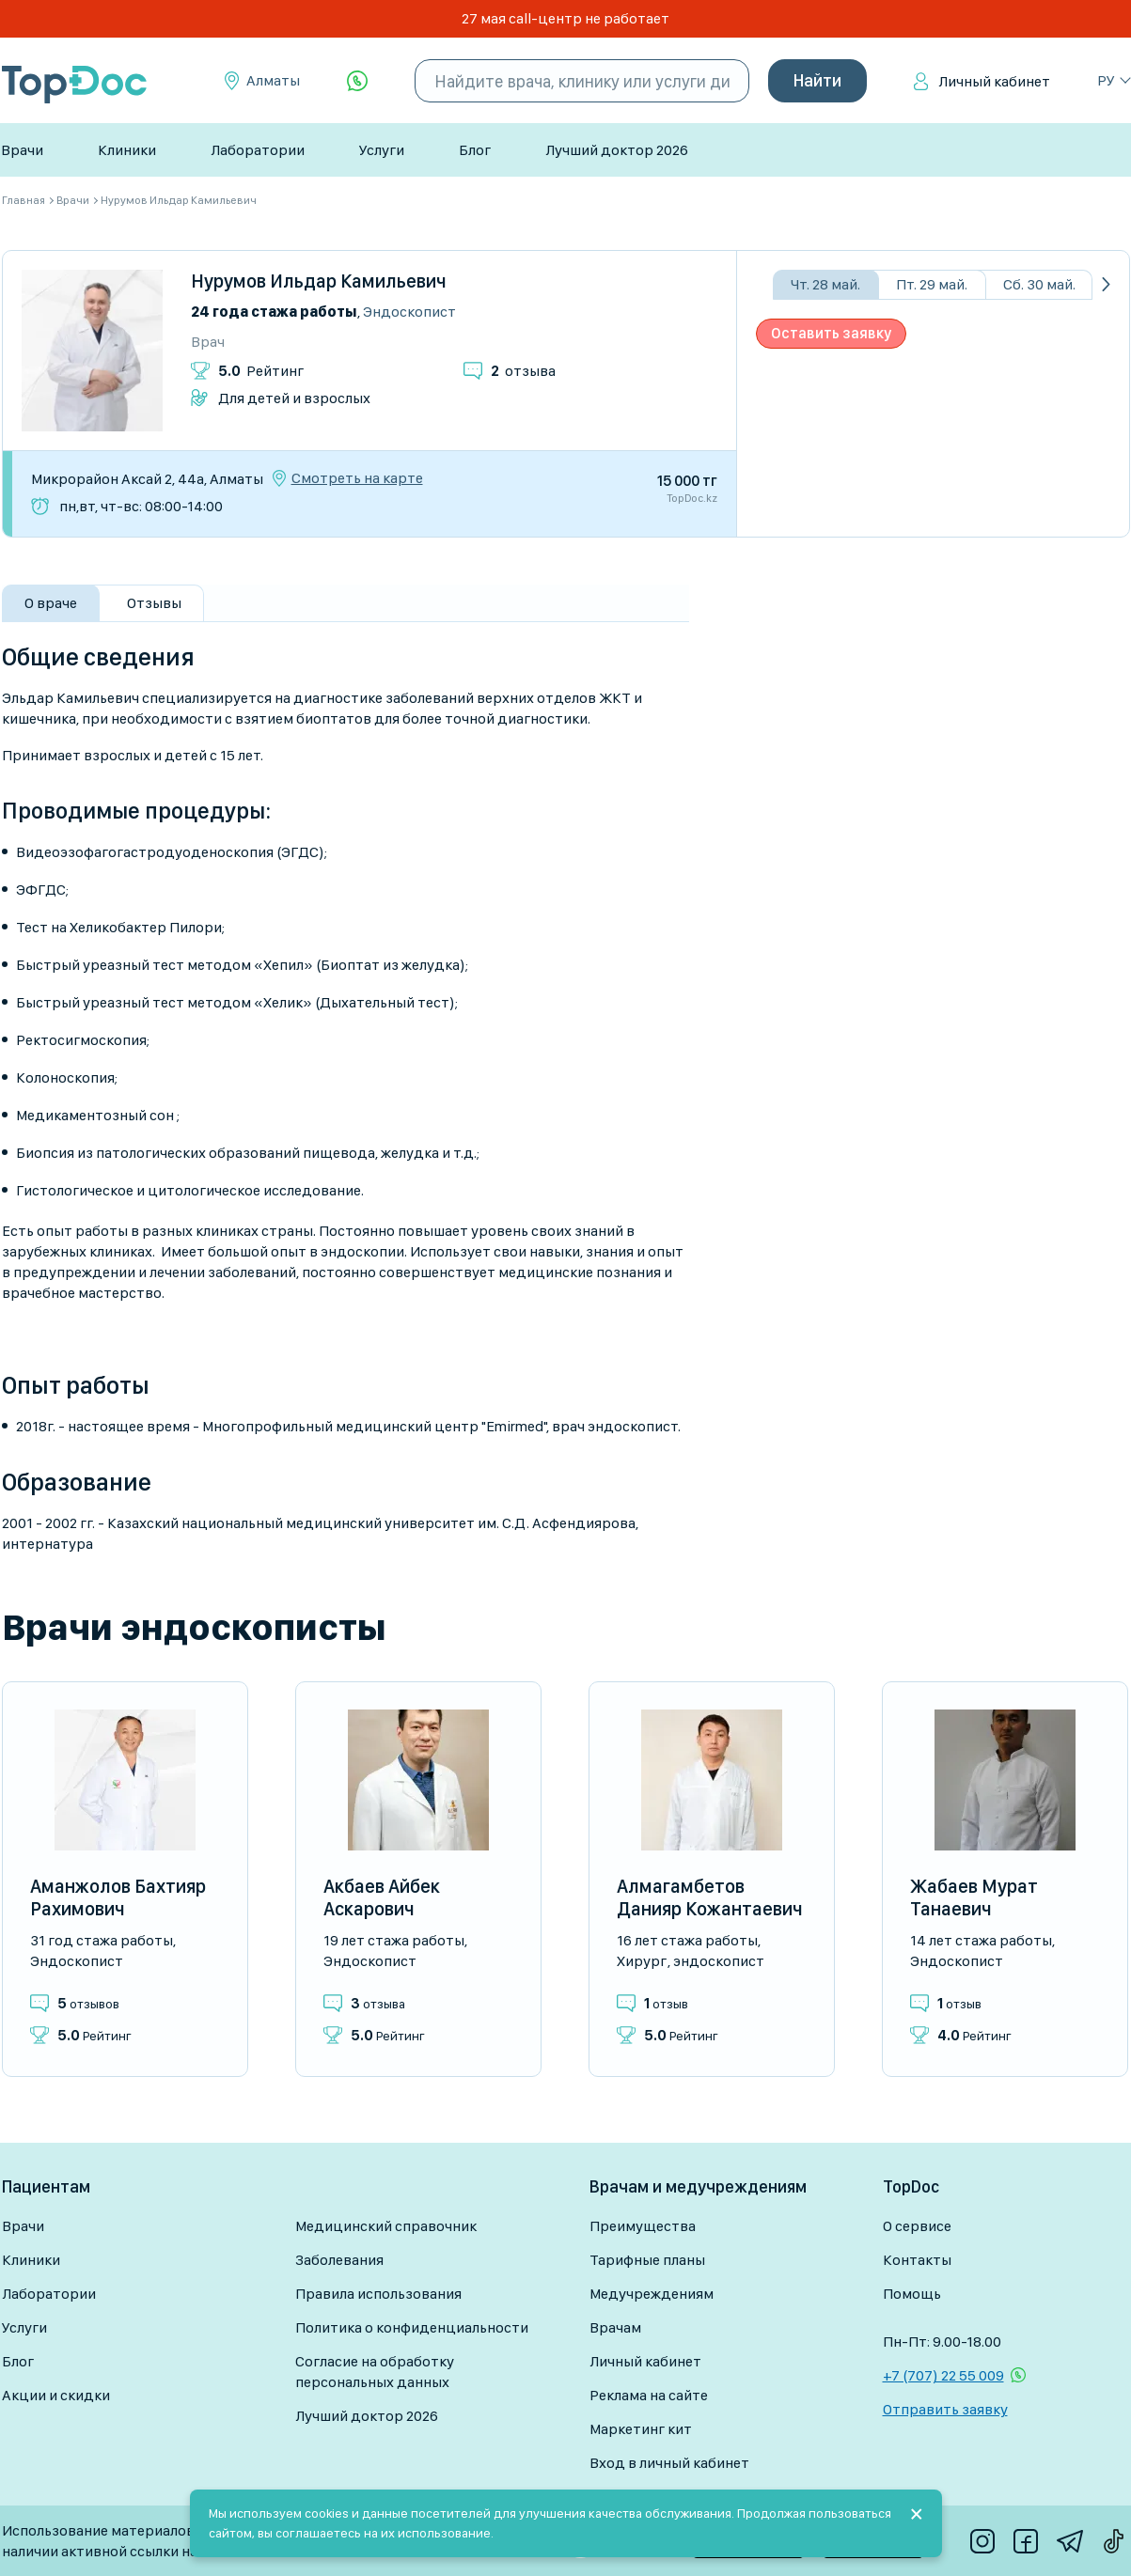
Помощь (912, 2294)
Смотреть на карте (357, 478)
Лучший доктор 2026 (616, 150)
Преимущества (642, 2226)
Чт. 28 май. (825, 284)
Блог (475, 150)
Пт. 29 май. (931, 284)
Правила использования (378, 2294)
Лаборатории (258, 150)
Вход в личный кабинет (669, 2463)
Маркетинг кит (640, 2429)
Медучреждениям (651, 2294)
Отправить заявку (945, 2409)
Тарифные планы (647, 2260)
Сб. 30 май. (1039, 284)
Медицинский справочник (386, 2226)
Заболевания (339, 2260)
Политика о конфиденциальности (411, 2327)
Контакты (917, 2260)
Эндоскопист (409, 311)
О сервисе (917, 2226)
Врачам (615, 2327)
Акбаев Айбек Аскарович (381, 1897)
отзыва (523, 371)
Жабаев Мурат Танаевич (974, 1897)
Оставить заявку (831, 333)
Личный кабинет (994, 81)
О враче (50, 603)
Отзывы (154, 603)
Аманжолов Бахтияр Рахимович (118, 1897)
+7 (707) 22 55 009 (943, 2375)
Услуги (381, 150)
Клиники (127, 150)
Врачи (22, 150)
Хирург (642, 1961)
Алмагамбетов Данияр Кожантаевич (710, 1897)
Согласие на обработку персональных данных (374, 2371)
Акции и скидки (56, 2395)
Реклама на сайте (648, 2395)
